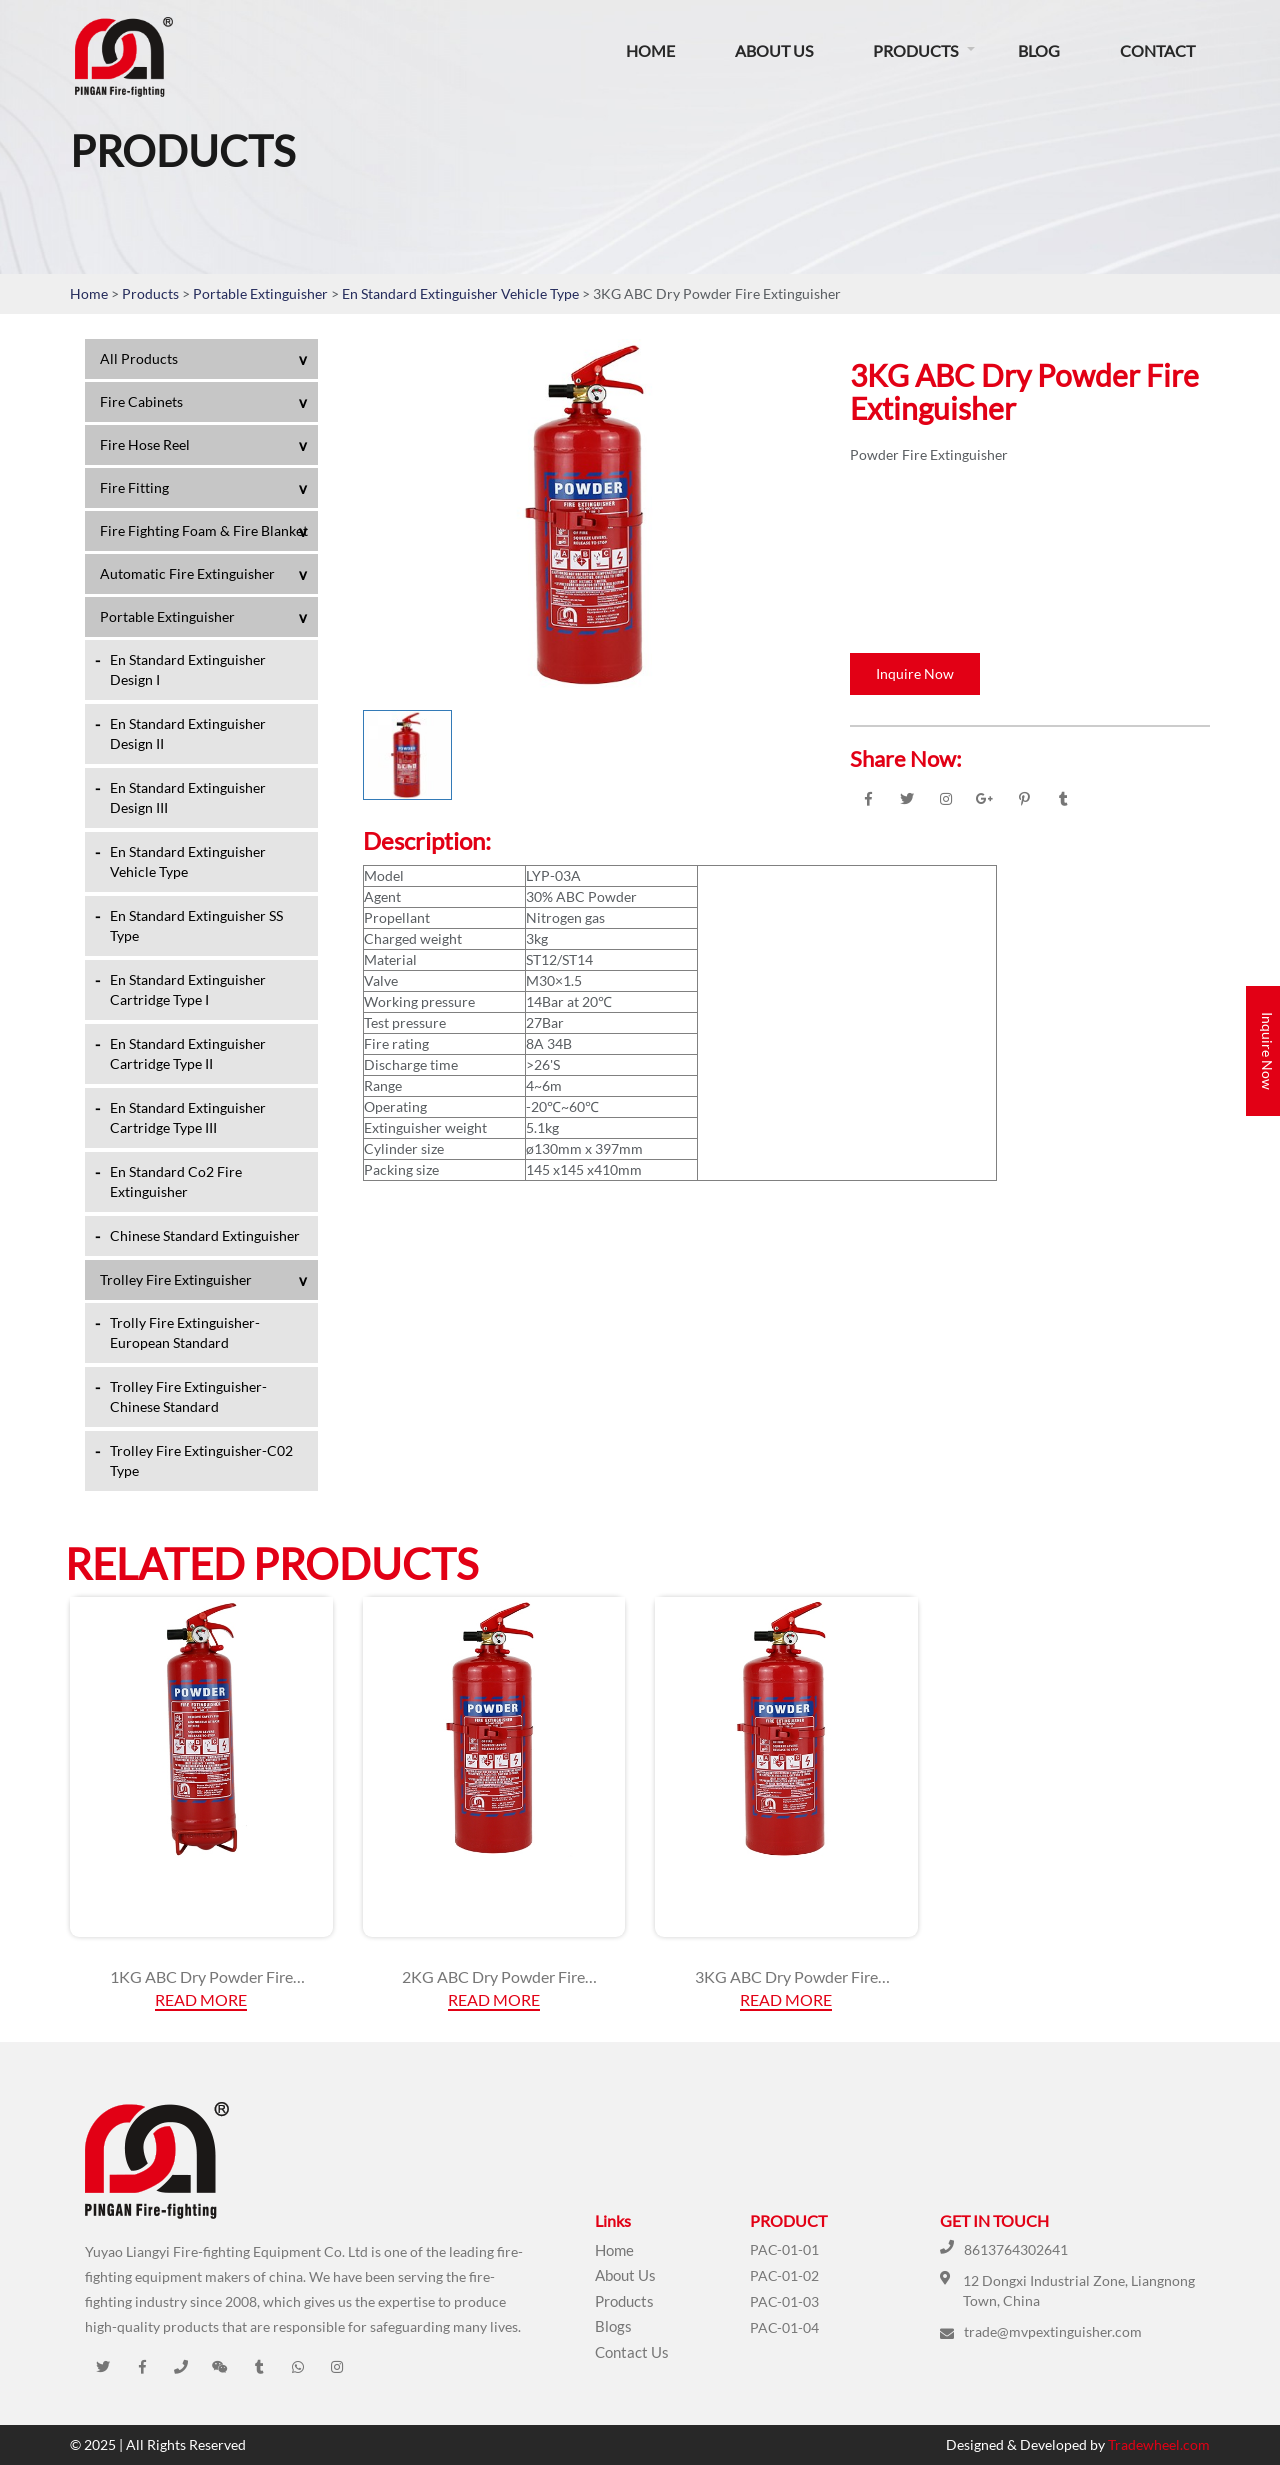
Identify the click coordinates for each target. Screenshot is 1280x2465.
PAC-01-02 (784, 2275)
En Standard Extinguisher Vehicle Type (462, 293)
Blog (1039, 50)
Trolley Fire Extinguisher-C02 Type (201, 1460)
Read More (201, 1999)
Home (650, 50)
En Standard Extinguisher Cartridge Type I (188, 989)
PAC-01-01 (784, 2249)
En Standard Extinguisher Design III (188, 797)
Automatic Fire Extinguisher (187, 573)
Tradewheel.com (1159, 2444)
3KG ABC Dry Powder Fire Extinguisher (786, 1977)
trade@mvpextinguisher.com (1053, 2331)
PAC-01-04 (784, 2327)
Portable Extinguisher (262, 293)
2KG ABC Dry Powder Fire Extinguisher (493, 1977)
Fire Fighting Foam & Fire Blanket (204, 530)
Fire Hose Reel (145, 444)
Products (915, 50)
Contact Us (632, 2352)
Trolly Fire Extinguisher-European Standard (185, 1332)
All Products (139, 358)
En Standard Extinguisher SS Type (196, 925)
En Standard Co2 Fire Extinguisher (176, 1181)
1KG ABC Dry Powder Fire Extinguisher (201, 1977)
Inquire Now (915, 673)
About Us (774, 50)
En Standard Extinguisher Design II (188, 733)
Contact (1157, 50)
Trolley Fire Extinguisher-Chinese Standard (188, 1396)
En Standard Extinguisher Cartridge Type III (188, 1117)
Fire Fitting (134, 487)
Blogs (613, 2326)
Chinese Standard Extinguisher (205, 1235)
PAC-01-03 (784, 2301)
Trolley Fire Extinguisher (176, 1279)
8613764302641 (1016, 2249)
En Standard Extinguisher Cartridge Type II (188, 1053)
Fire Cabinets (141, 401)
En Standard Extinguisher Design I (188, 669)
